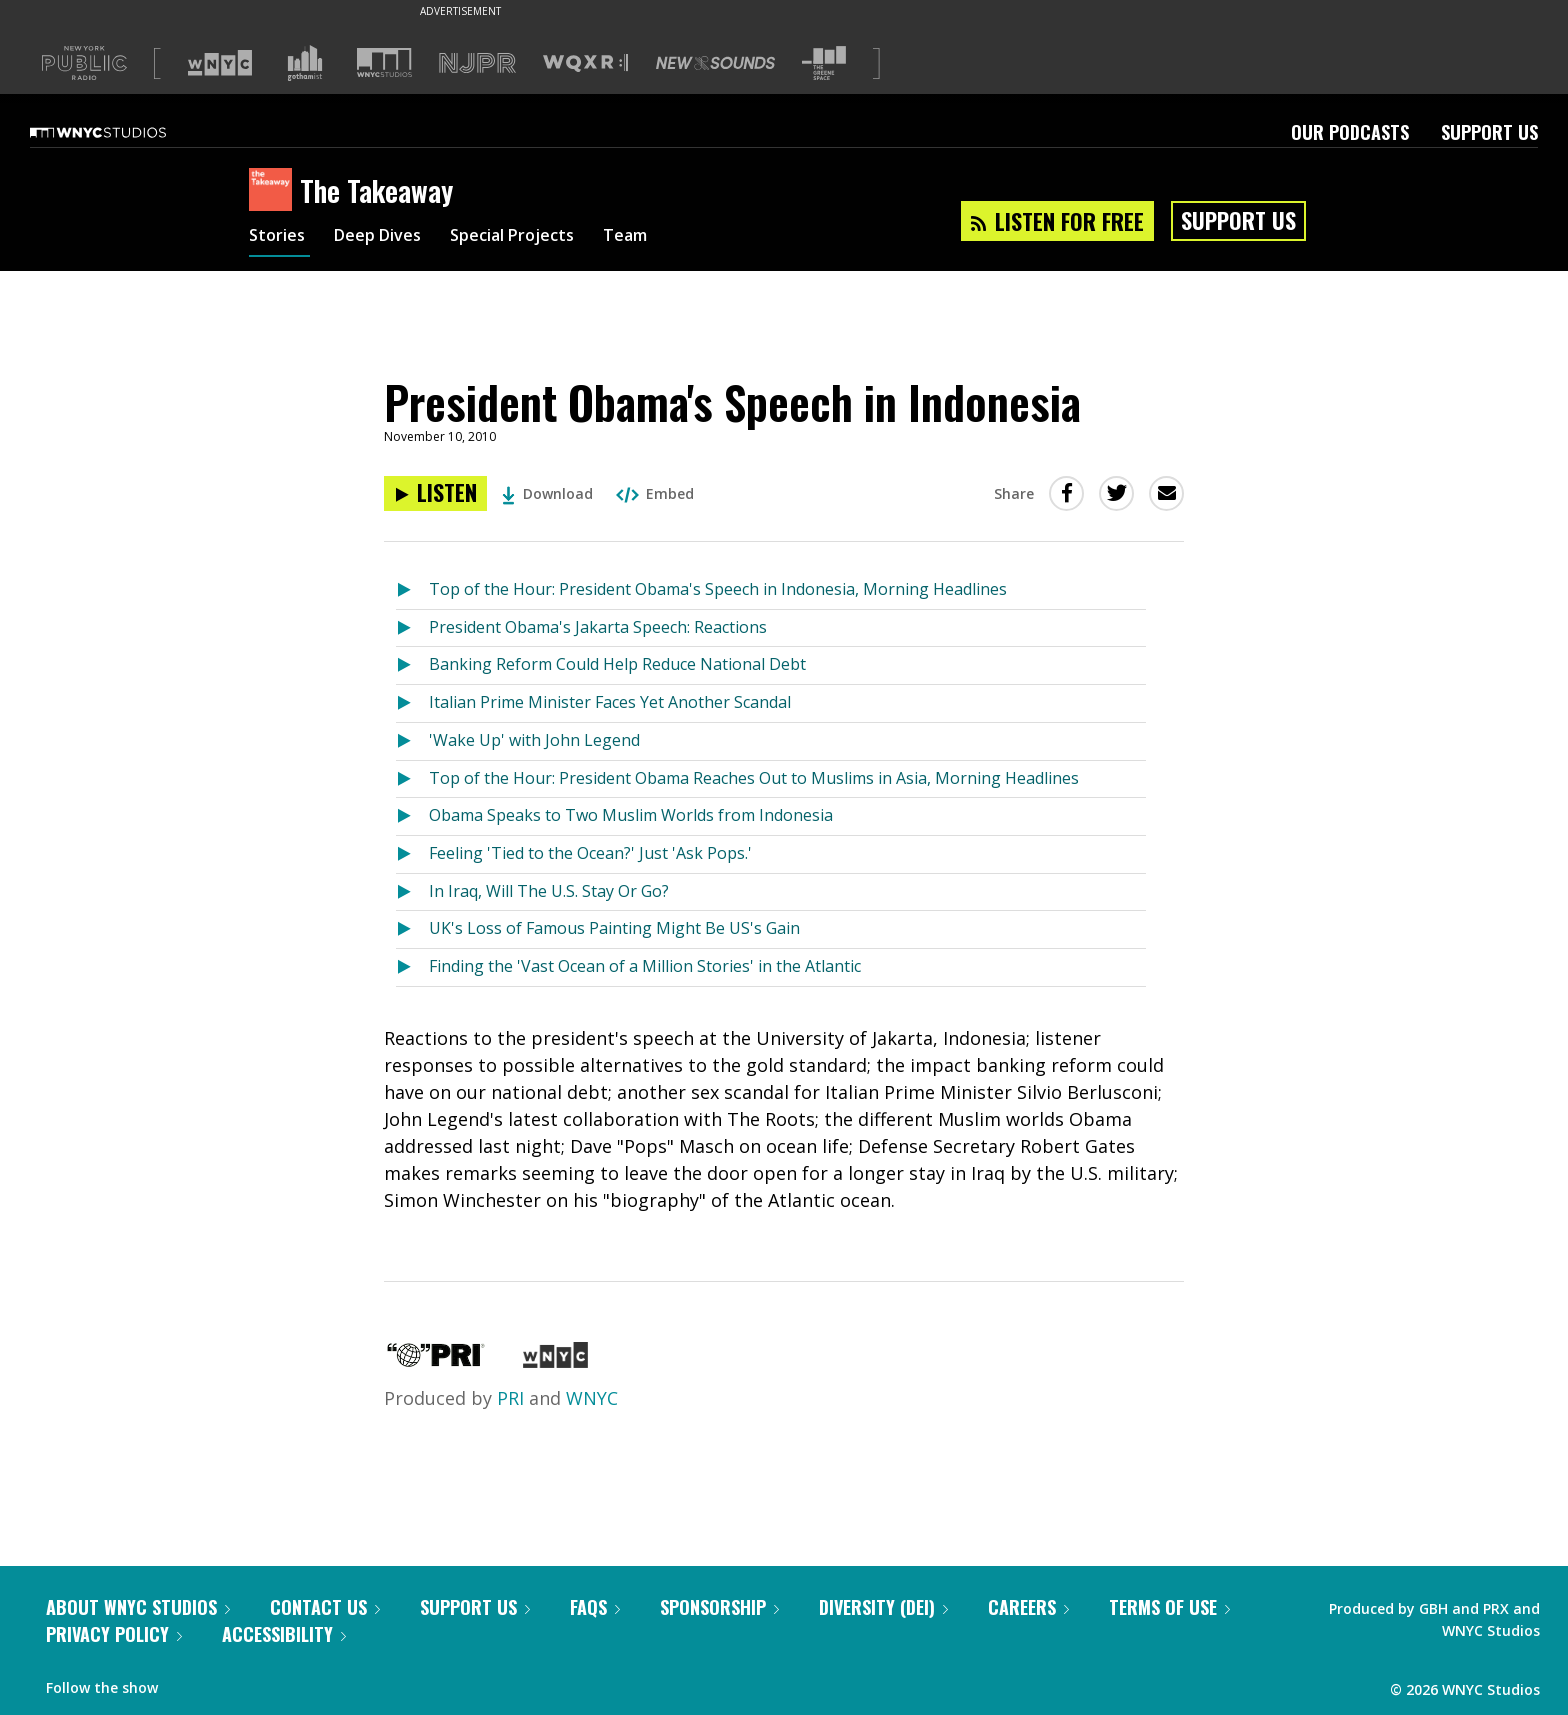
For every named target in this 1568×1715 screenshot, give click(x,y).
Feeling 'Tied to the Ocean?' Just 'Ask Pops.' (590, 853)
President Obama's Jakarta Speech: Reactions (598, 627)
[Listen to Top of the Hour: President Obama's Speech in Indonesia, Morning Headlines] (412, 590)
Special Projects (536, 238)
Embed (655, 493)
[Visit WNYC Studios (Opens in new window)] (384, 62)
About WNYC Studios (138, 1607)
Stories (279, 238)
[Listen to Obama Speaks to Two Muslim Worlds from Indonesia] (412, 816)
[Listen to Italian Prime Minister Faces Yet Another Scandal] (412, 703)
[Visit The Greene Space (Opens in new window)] (824, 63)
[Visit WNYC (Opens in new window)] (220, 63)
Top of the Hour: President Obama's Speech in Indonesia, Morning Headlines (718, 589)
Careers (1028, 1607)
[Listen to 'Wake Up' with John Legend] (412, 741)
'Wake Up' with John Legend (534, 740)
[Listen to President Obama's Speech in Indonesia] (435, 493)
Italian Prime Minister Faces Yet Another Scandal (610, 702)
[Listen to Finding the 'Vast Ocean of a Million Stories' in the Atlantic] (412, 967)
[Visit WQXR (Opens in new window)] (585, 63)
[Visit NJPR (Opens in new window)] (477, 63)
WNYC (592, 1398)
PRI (510, 1398)
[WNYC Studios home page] (123, 132)
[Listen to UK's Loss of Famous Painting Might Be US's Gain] (412, 929)
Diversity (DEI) (883, 1607)
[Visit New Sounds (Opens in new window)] (715, 63)
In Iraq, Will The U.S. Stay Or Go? (549, 891)
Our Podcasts (1350, 132)
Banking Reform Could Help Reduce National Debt (617, 664)
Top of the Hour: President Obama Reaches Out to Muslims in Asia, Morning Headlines (754, 778)
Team (660, 238)
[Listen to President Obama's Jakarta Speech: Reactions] (412, 628)
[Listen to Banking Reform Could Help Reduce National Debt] (412, 665)
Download (547, 493)
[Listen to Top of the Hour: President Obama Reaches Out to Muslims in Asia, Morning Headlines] (412, 779)
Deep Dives (388, 238)
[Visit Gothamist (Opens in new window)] (305, 63)
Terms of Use (1169, 1607)
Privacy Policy (114, 1634)
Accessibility (284, 1634)
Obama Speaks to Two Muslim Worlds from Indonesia (631, 815)
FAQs (595, 1607)
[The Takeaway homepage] (274, 191)
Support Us (1489, 132)
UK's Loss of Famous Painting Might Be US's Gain (614, 928)
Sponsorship (719, 1607)
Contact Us (325, 1607)
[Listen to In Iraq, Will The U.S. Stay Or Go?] (412, 892)
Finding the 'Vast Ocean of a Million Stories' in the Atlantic (645, 966)
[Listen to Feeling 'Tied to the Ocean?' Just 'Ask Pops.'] (412, 854)
